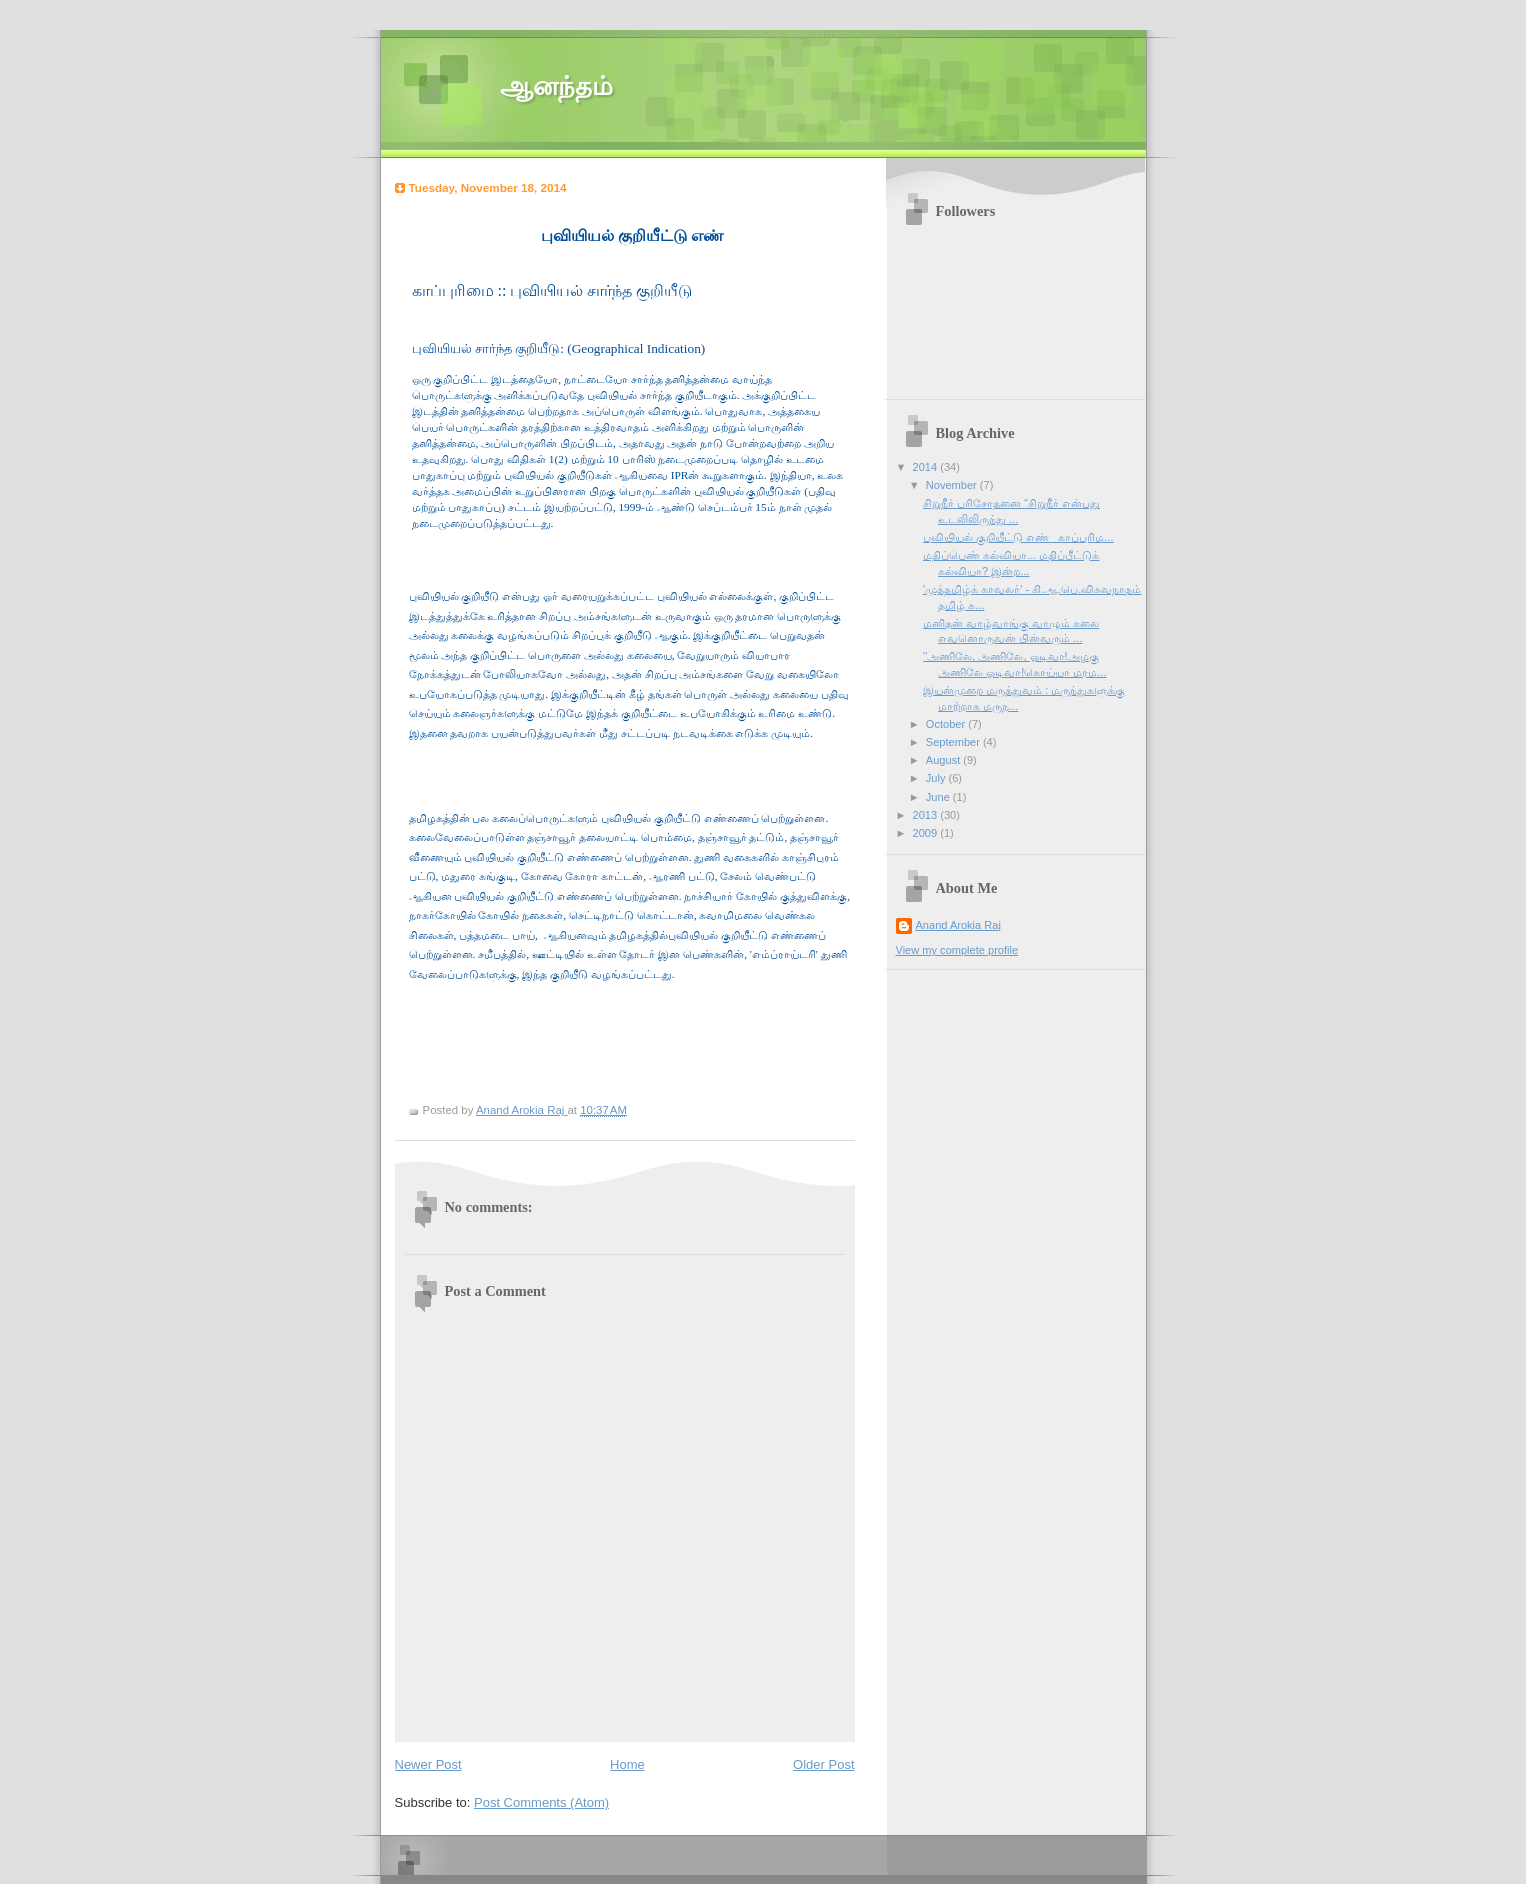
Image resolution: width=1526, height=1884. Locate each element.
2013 (927, 815)
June (939, 797)
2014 (927, 467)
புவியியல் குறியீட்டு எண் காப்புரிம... (1018, 537)
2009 (927, 833)
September (954, 742)
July (937, 778)
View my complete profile (957, 950)
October (947, 724)
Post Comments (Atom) (541, 1802)
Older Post (823, 1764)
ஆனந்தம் (556, 86)
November (953, 485)
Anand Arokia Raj (958, 925)
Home (627, 1764)
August (944, 760)
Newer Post (428, 1764)
